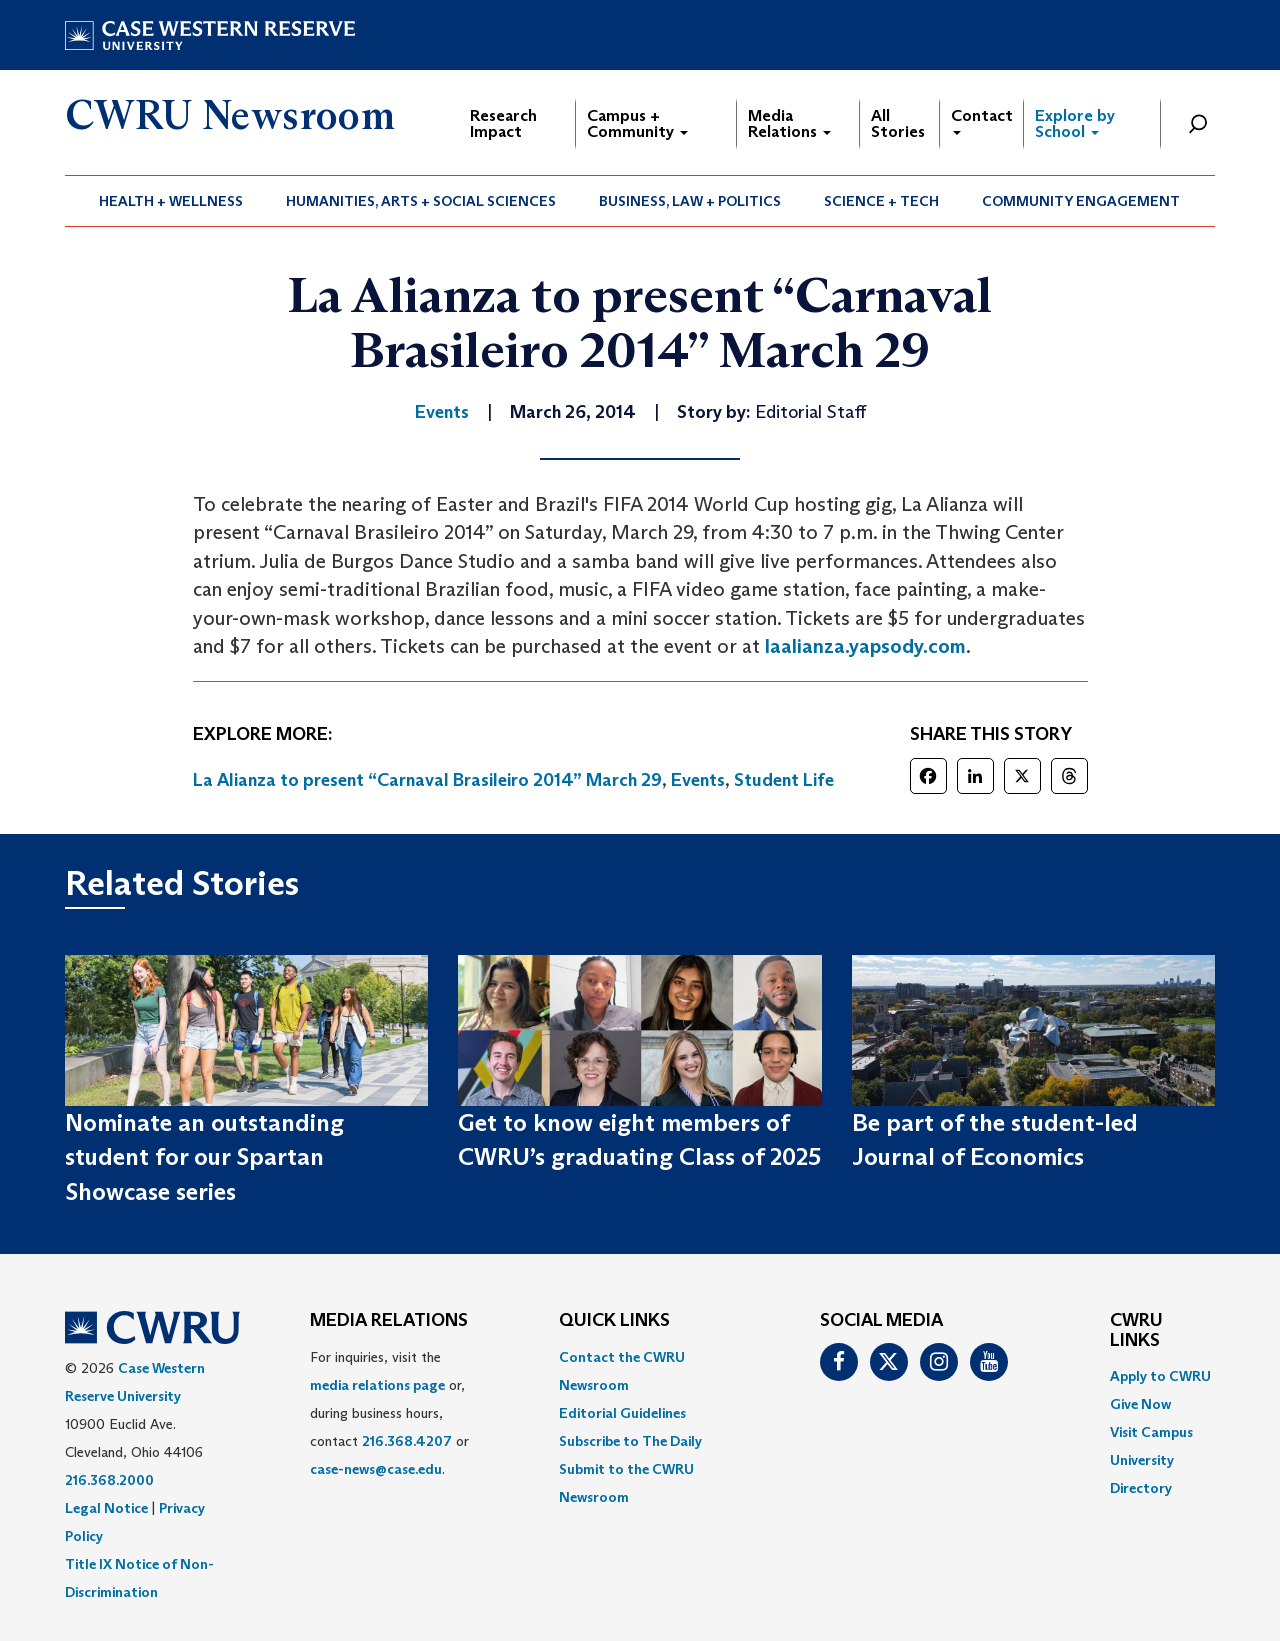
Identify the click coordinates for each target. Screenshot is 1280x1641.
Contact (982, 120)
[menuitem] (171, 201)
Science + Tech (881, 201)
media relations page (377, 1385)
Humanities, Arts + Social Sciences (421, 201)
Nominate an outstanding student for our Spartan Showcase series (204, 1157)
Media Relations (789, 123)
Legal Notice (106, 1508)
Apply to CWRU (1160, 1376)
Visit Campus (1151, 1432)
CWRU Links (1136, 1331)
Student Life (784, 780)
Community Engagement (1081, 201)
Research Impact (503, 123)
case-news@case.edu (376, 1469)
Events (698, 780)
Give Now (1140, 1404)
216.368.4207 (407, 1441)
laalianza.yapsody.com (865, 646)
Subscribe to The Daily (630, 1441)
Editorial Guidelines (622, 1413)
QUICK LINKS (614, 1321)
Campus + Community (637, 123)
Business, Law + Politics (690, 201)
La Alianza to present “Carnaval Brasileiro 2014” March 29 (427, 780)
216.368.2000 (109, 1480)
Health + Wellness (171, 201)
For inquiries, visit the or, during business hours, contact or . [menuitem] (389, 1413)
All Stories (898, 123)
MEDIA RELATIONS (389, 1321)
